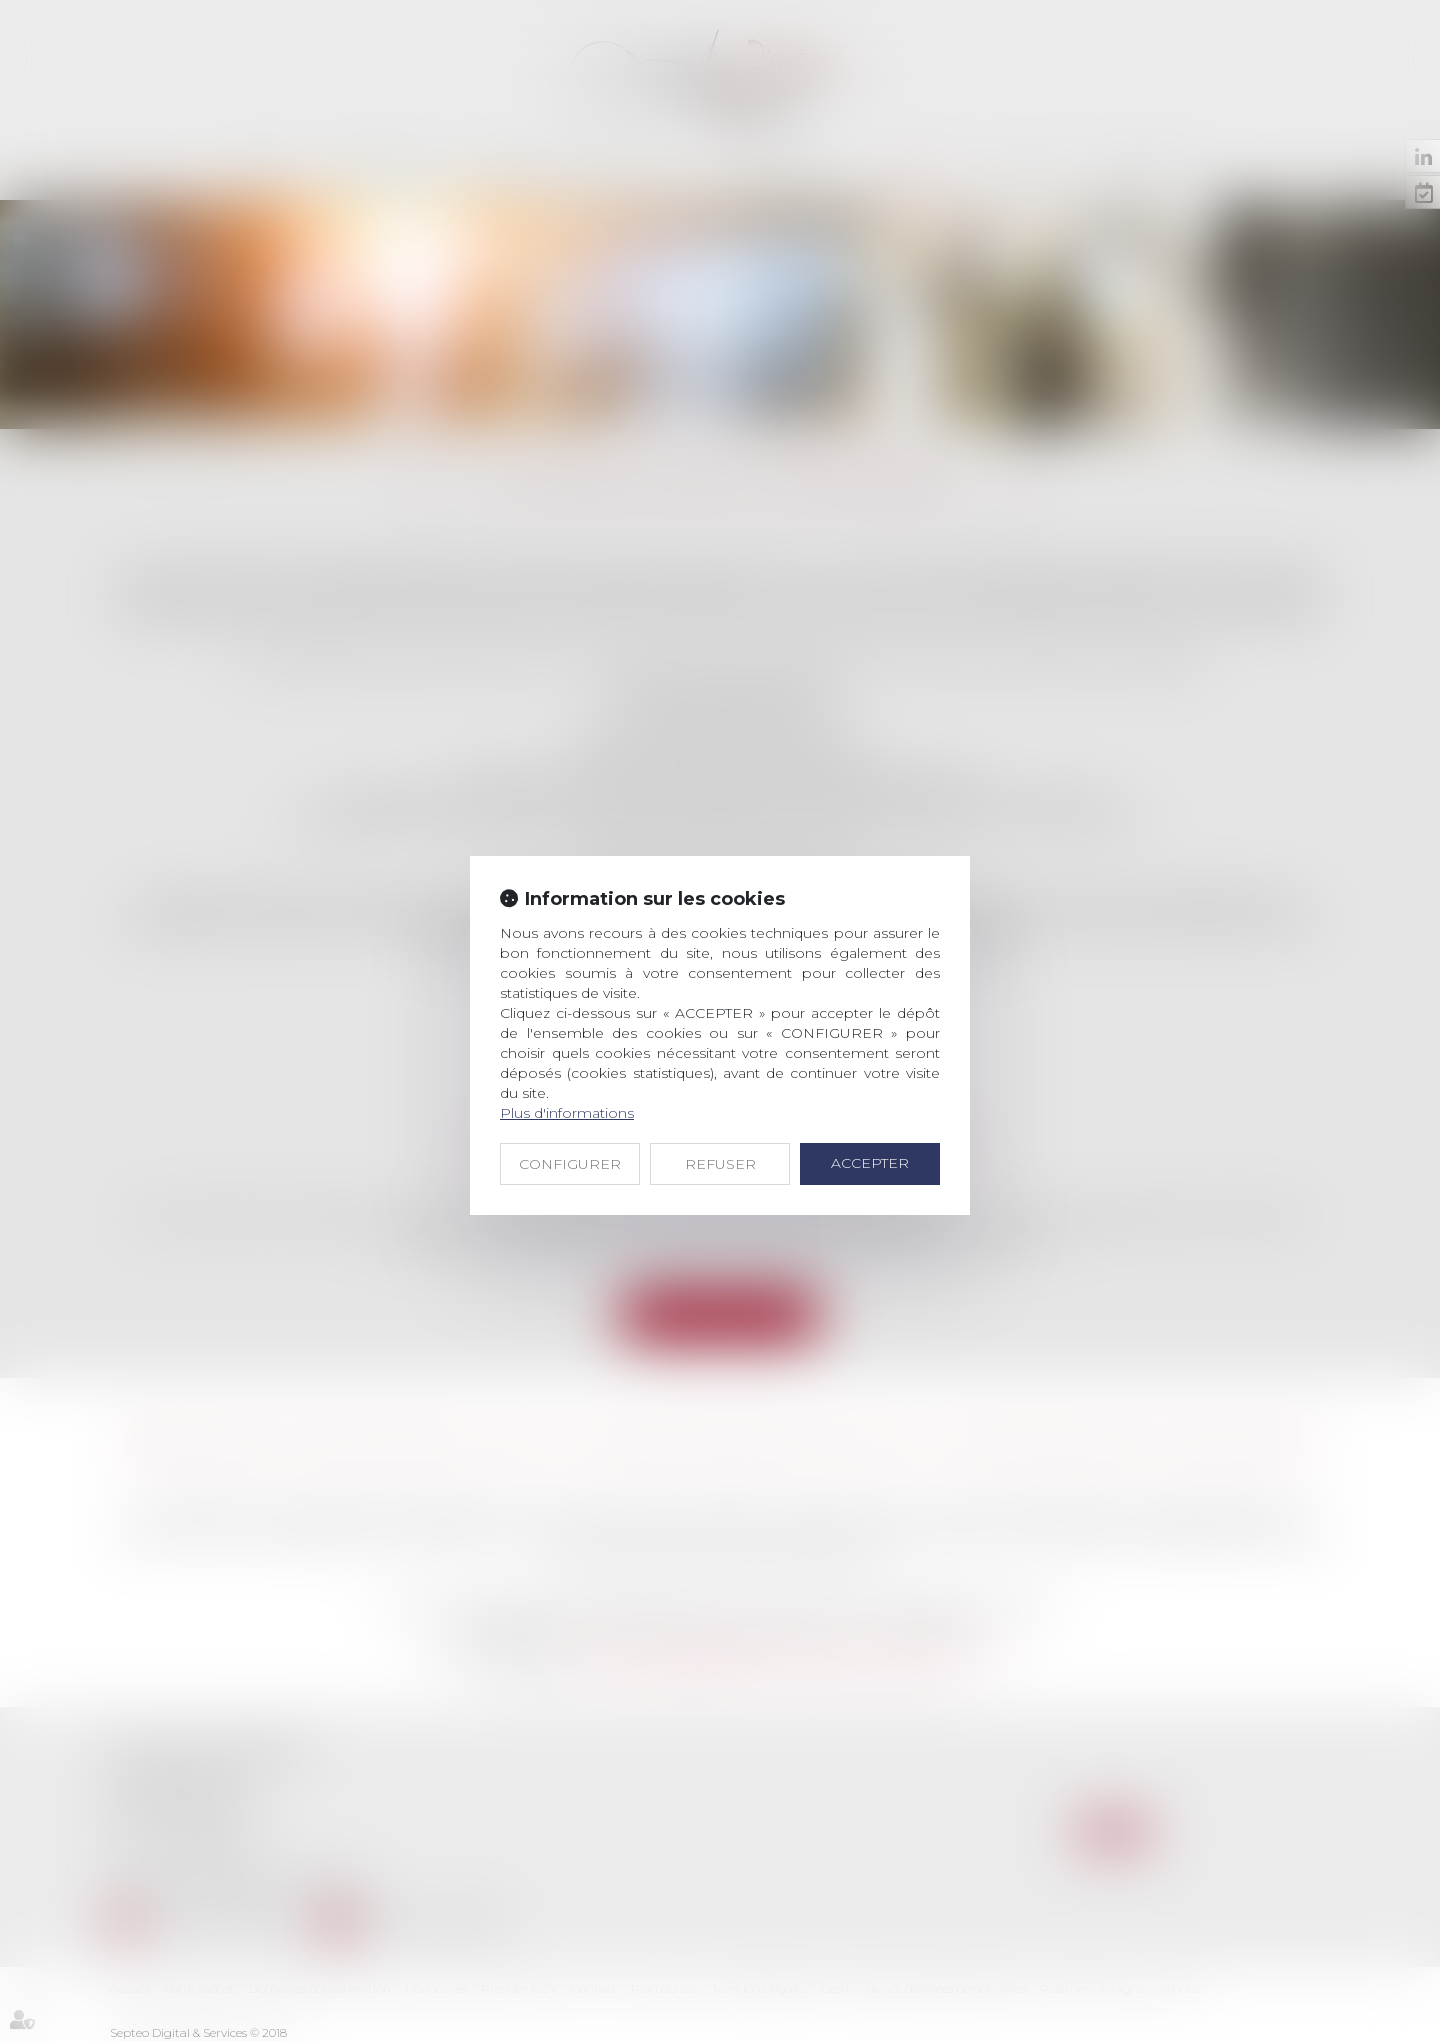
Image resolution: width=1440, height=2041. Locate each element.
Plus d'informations (567, 1113)
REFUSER (720, 1164)
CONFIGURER (570, 1164)
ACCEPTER (870, 1163)
